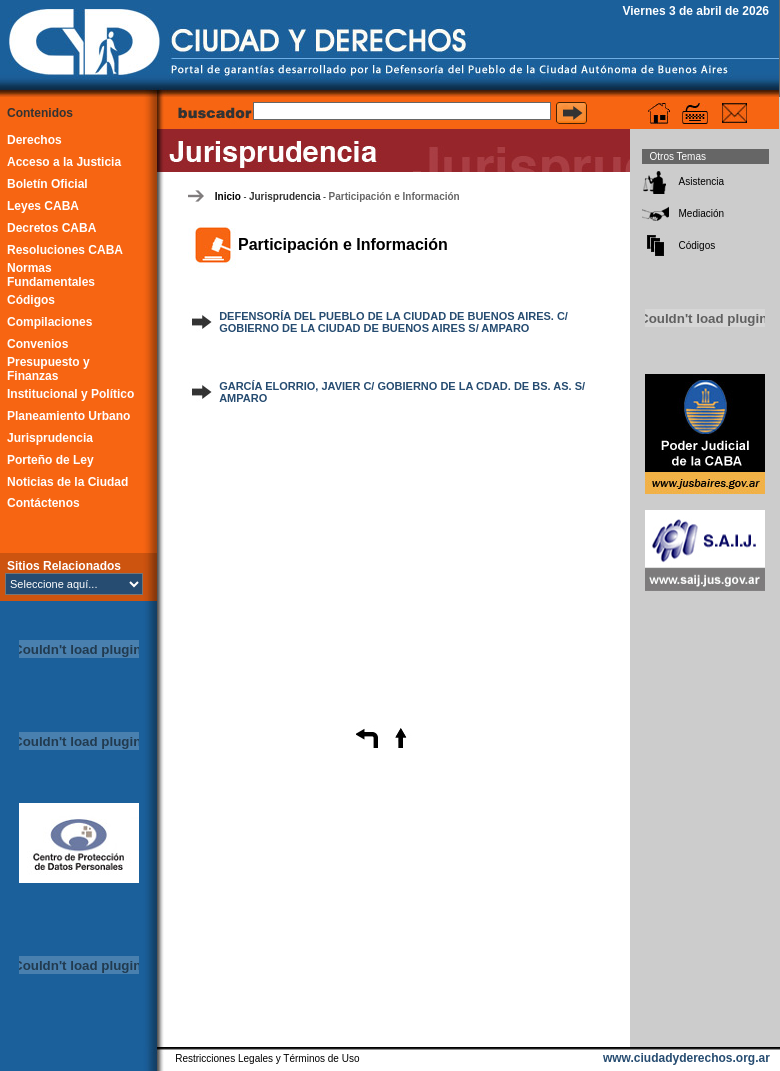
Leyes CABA (43, 206)
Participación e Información (394, 196)
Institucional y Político (70, 394)
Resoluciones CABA (65, 250)
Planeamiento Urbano (68, 416)
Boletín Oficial (47, 184)
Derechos (34, 140)
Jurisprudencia (50, 438)
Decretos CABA (51, 228)
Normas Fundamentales (51, 275)
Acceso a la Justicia (64, 162)
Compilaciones (49, 322)
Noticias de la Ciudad (67, 482)
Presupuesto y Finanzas (48, 369)
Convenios (37, 344)
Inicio (228, 196)
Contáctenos (43, 503)
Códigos (31, 300)
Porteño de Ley (50, 460)
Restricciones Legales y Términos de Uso (267, 1058)
